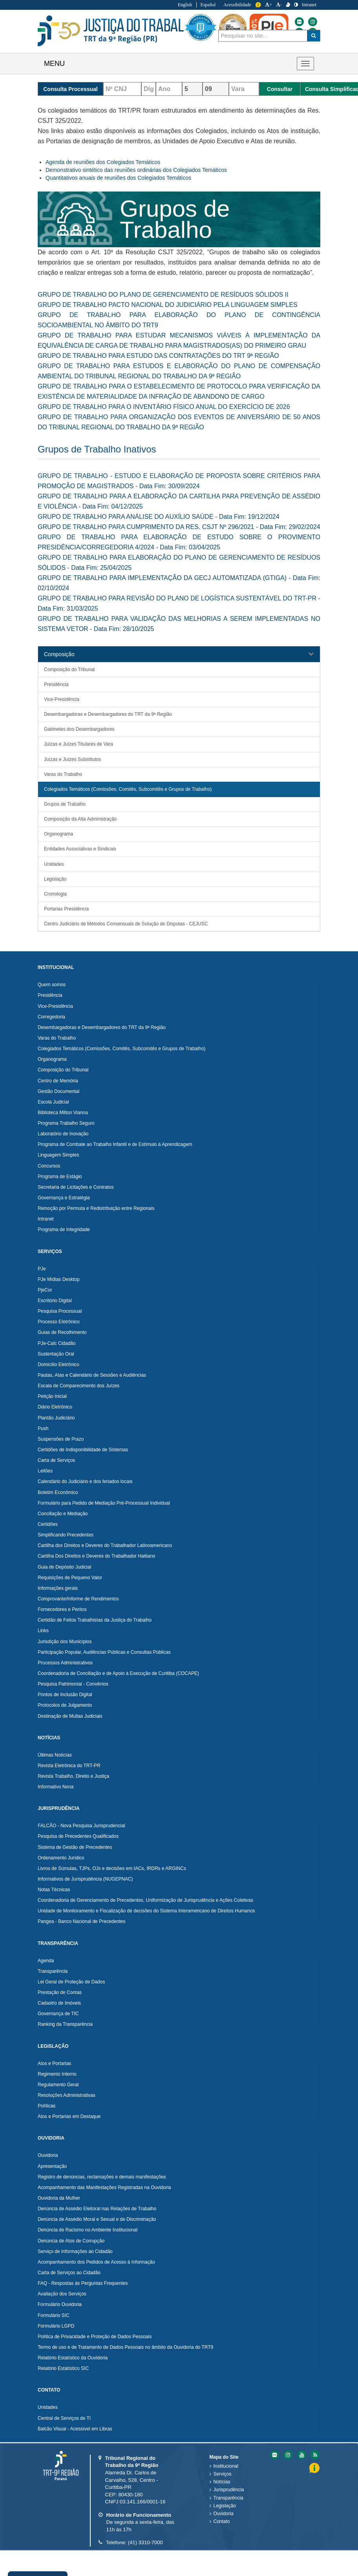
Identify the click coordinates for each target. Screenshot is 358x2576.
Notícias (222, 2482)
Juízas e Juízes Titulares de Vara (78, 744)
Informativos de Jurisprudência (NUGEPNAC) (85, 1879)
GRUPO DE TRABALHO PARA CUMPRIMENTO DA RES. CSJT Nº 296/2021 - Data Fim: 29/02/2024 (179, 527)
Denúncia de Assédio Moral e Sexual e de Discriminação (97, 2219)
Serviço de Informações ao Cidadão (75, 2251)
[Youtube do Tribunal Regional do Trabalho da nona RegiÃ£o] (301, 2455)
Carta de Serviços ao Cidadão (69, 2272)
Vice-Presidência (61, 699)
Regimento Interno (57, 2074)
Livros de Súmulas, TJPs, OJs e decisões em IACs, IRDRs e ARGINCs (112, 1868)
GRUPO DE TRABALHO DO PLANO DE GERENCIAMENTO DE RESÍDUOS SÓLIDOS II (163, 294)
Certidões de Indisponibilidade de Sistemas (83, 1449)
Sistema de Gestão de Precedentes (75, 1847)
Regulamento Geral (58, 2084)
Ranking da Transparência (65, 2024)
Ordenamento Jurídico (61, 1858)
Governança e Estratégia (64, 1197)
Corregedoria (51, 1017)
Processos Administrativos (65, 1663)
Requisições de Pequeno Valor (70, 1577)
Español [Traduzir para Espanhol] (208, 4)
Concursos (49, 1166)
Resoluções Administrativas (66, 2095)
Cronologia (55, 894)
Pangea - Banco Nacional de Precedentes (81, 1921)
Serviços (223, 2474)
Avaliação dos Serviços (62, 2294)
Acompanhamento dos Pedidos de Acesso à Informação (96, 2262)
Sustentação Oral (56, 1354)
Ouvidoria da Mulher (59, 2198)
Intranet (46, 1219)
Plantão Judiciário (56, 1418)
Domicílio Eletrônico (58, 1364)
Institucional (226, 2466)
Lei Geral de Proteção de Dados (71, 1982)
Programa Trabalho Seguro (66, 1123)
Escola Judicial (53, 1102)
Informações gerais (58, 1588)
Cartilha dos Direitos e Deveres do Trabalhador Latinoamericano (105, 1545)
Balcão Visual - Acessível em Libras (75, 2429)
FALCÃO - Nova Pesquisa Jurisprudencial (81, 1825)
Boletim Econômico (58, 1492)
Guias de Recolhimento (62, 1332)
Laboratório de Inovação (63, 1134)
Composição (59, 654)
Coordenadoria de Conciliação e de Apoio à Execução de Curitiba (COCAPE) (118, 1673)
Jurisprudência (229, 2489)
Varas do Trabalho (63, 774)
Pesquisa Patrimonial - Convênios (73, 1684)
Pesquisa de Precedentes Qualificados (78, 1836)
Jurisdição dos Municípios (64, 1641)
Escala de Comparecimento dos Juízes (78, 1385)
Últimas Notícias (55, 1755)
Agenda (46, 1960)
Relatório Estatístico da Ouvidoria (73, 2358)
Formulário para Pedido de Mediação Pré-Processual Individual (104, 1503)
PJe (42, 1269)
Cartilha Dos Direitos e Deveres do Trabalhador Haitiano (96, 1556)
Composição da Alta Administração (80, 819)
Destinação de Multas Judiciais (70, 1716)
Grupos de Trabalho (65, 804)
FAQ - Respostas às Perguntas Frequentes (83, 2283)
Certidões (48, 1524)
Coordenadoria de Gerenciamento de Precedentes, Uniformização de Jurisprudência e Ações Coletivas (145, 1900)
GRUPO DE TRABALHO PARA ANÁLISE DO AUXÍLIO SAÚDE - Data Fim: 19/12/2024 (158, 516)
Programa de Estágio (60, 1176)
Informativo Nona (55, 1787)
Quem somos (52, 984)
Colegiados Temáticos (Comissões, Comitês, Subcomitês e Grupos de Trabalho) (128, 789)
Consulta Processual (70, 89)
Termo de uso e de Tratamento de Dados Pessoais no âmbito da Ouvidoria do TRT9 (125, 2347)
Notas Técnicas (54, 1889)
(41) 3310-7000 (145, 2542)
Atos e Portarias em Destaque (69, 2116)
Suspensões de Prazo (61, 1439)
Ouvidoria (48, 2155)
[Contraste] (296, 4)
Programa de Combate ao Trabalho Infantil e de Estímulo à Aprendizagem (115, 1144)
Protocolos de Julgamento (65, 1705)
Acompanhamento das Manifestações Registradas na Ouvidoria (104, 2187)
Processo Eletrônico (59, 1321)
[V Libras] (288, 4)
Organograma (58, 834)
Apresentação (52, 2166)
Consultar (279, 89)
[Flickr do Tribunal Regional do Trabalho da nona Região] (340, 22)
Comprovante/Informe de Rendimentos (78, 1599)
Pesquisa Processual (60, 1311)
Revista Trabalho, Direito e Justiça (73, 1776)
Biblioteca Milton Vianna (63, 1112)
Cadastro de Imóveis (59, 2003)
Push (43, 1428)
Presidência (56, 684)
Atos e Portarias (54, 2063)
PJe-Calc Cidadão (57, 1343)
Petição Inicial (52, 1396)
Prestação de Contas (60, 1992)
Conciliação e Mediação (63, 1513)
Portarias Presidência (66, 909)
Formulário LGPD (56, 2326)
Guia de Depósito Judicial (64, 1567)
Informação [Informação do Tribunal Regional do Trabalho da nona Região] (258, 5)
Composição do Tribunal (69, 669)
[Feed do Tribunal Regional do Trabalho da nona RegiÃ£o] (314, 2455)
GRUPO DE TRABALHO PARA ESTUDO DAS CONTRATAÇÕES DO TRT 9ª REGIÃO (158, 355)
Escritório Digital (55, 1300)
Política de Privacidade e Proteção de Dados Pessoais (95, 2336)
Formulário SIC (53, 2315)
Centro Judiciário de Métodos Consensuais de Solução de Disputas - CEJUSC (126, 924)
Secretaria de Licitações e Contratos (75, 1187)
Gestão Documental (58, 1091)
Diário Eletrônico (55, 1407)
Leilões (45, 1471)
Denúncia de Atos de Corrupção (71, 2241)
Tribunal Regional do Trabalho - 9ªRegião (118, 31)
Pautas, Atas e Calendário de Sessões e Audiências (92, 1375)
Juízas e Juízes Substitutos (72, 759)
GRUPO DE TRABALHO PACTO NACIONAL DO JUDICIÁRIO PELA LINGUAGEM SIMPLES (168, 304)
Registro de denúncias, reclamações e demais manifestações (102, 2177)
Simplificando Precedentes (65, 1535)
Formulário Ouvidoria (60, 2304)
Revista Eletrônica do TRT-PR (69, 1765)
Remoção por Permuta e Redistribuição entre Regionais (96, 1208)
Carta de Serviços (56, 1460)
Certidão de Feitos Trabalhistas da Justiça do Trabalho (95, 1620)
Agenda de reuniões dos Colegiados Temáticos (103, 162)
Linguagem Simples (58, 1155)
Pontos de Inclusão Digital (65, 1694)
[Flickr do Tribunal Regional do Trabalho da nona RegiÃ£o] (274, 2455)
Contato (222, 2521)
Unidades (54, 864)
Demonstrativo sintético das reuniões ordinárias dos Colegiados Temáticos (136, 170)
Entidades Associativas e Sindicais (80, 849)
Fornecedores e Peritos (62, 1609)
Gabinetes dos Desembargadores (79, 729)
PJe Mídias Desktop (59, 1279)
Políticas (46, 2106)
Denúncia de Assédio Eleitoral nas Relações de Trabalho (97, 2208)
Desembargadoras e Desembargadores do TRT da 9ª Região (108, 714)
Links (43, 1630)
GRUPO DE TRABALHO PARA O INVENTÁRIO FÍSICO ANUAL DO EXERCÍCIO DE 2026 (164, 406)
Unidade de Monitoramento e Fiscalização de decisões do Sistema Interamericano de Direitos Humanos (146, 1911)
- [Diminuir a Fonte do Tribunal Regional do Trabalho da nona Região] (279, 4)
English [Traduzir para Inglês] (185, 4)
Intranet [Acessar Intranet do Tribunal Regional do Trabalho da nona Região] (309, 4)
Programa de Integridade (64, 1229)
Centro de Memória (58, 1081)
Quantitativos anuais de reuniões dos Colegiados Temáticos (118, 178)
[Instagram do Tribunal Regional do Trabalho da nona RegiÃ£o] (287, 2455)
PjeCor (45, 1290)
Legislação (55, 879)
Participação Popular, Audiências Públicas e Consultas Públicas (104, 1652)
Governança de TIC (58, 2013)
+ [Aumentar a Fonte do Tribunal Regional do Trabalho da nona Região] (268, 4)
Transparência (53, 1971)
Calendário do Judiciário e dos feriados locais (85, 1481)
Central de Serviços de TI (64, 2418)
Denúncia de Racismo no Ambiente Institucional (87, 2230)
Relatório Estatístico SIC (63, 2368)
